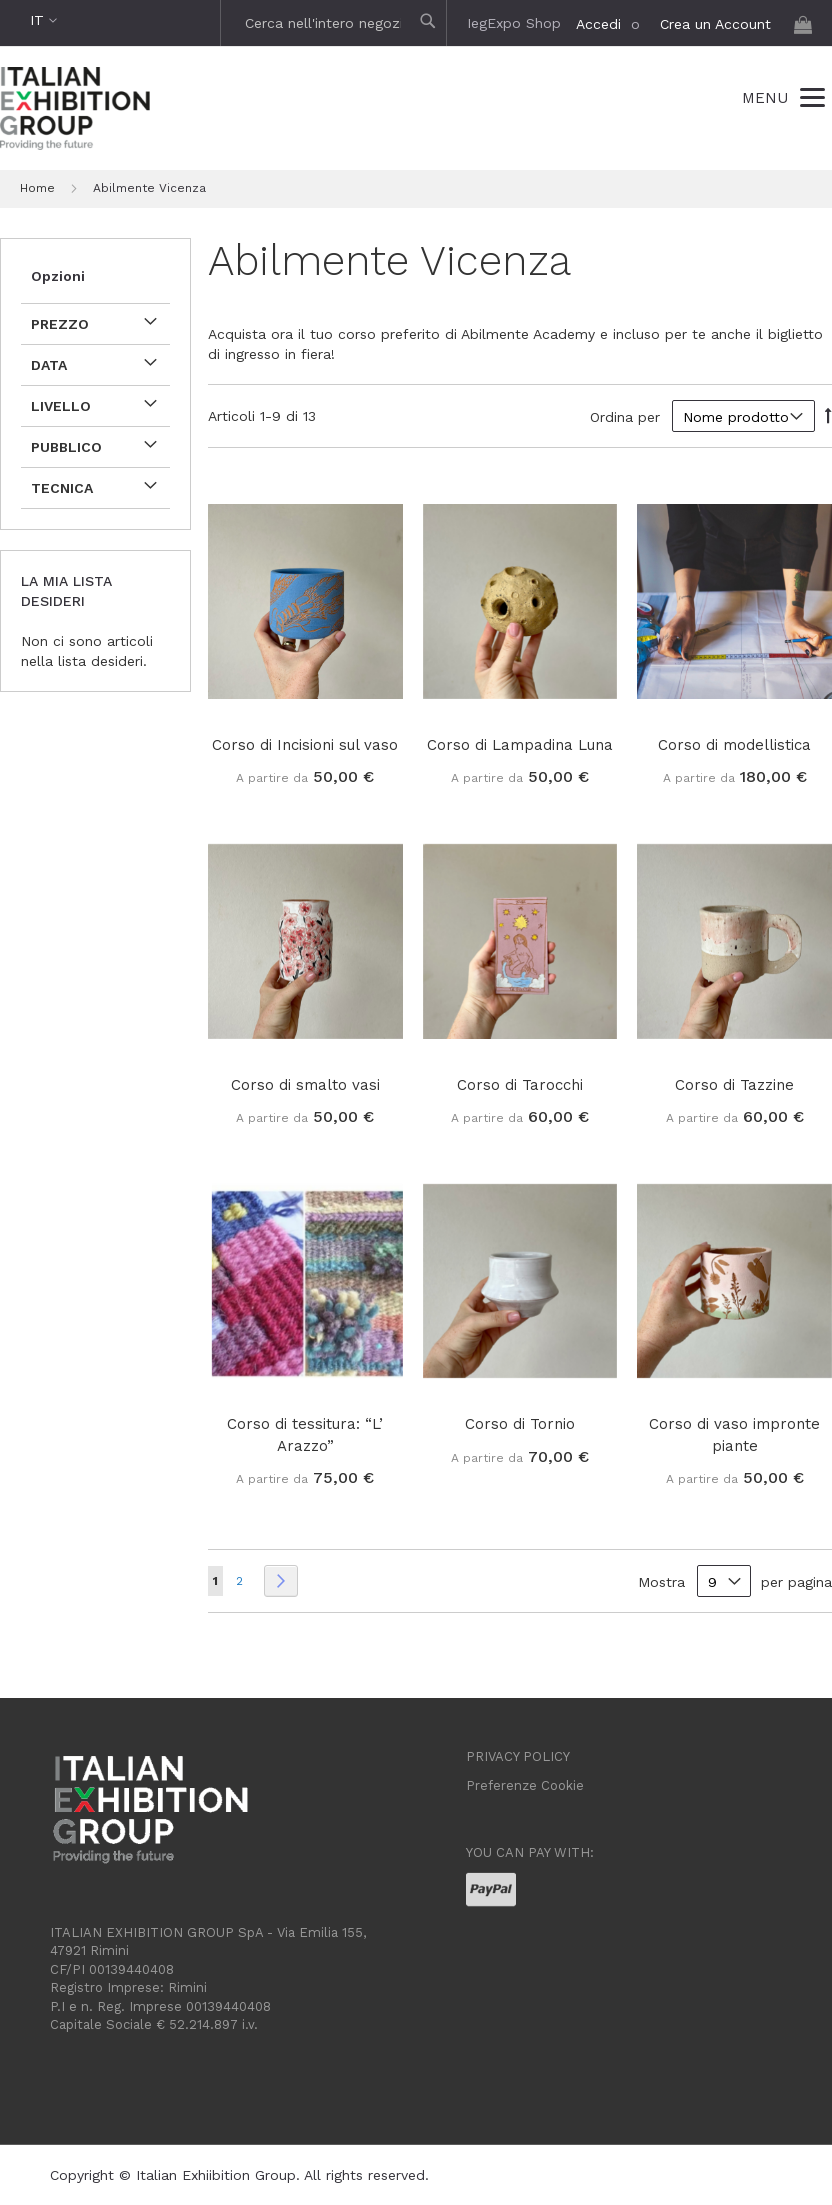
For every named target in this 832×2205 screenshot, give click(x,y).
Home (39, 188)
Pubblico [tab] (66, 447)
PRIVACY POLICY (518, 1756)
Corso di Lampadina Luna (520, 745)
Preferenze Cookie (525, 1785)
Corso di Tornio (520, 1424)
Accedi (598, 24)
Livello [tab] (61, 406)
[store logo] (75, 111)
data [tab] (49, 365)
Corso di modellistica (734, 745)
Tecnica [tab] (62, 488)
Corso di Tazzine (734, 1085)
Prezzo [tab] (60, 324)
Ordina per (625, 417)
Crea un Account (715, 24)
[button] (43, 21)
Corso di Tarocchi (520, 1085)
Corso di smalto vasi (305, 1085)
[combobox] (336, 23)
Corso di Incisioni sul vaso (305, 745)
